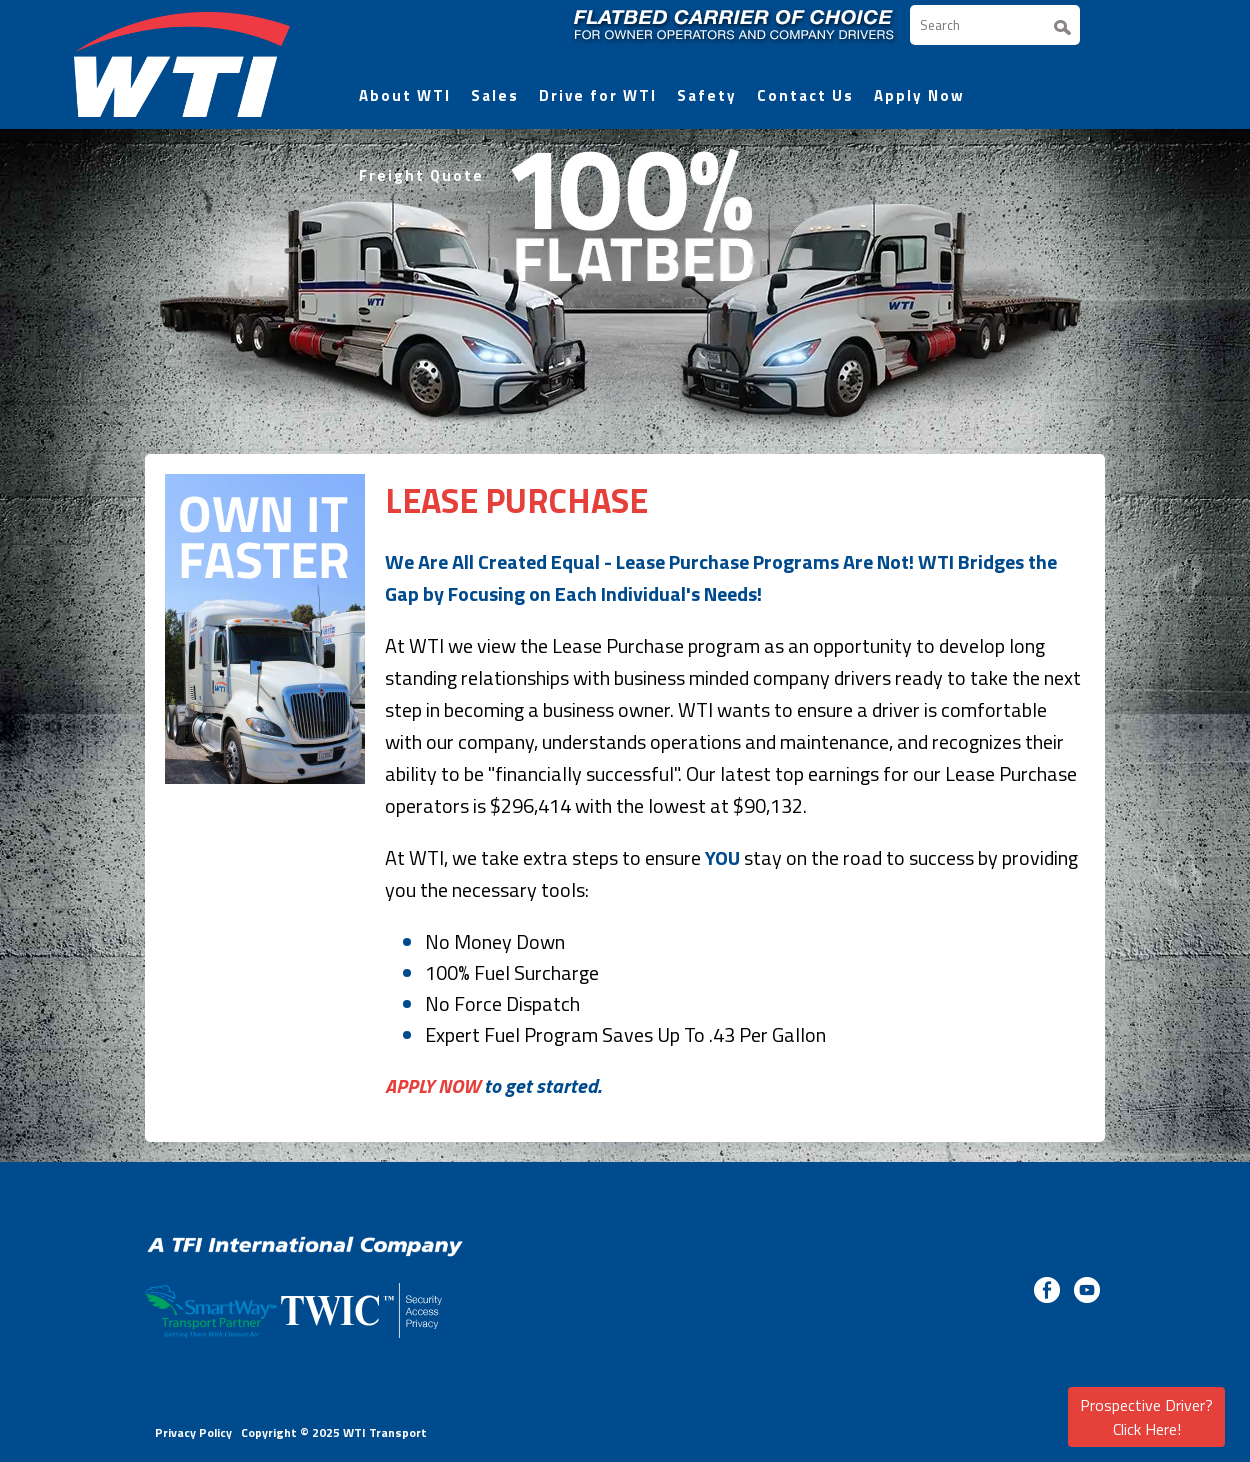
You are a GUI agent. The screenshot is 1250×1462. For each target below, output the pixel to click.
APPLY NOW (432, 1085)
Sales (495, 95)
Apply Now (919, 95)
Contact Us (805, 95)
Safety (707, 95)
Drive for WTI (598, 95)
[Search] (995, 25)
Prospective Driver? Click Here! (1146, 1417)
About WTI (405, 95)
